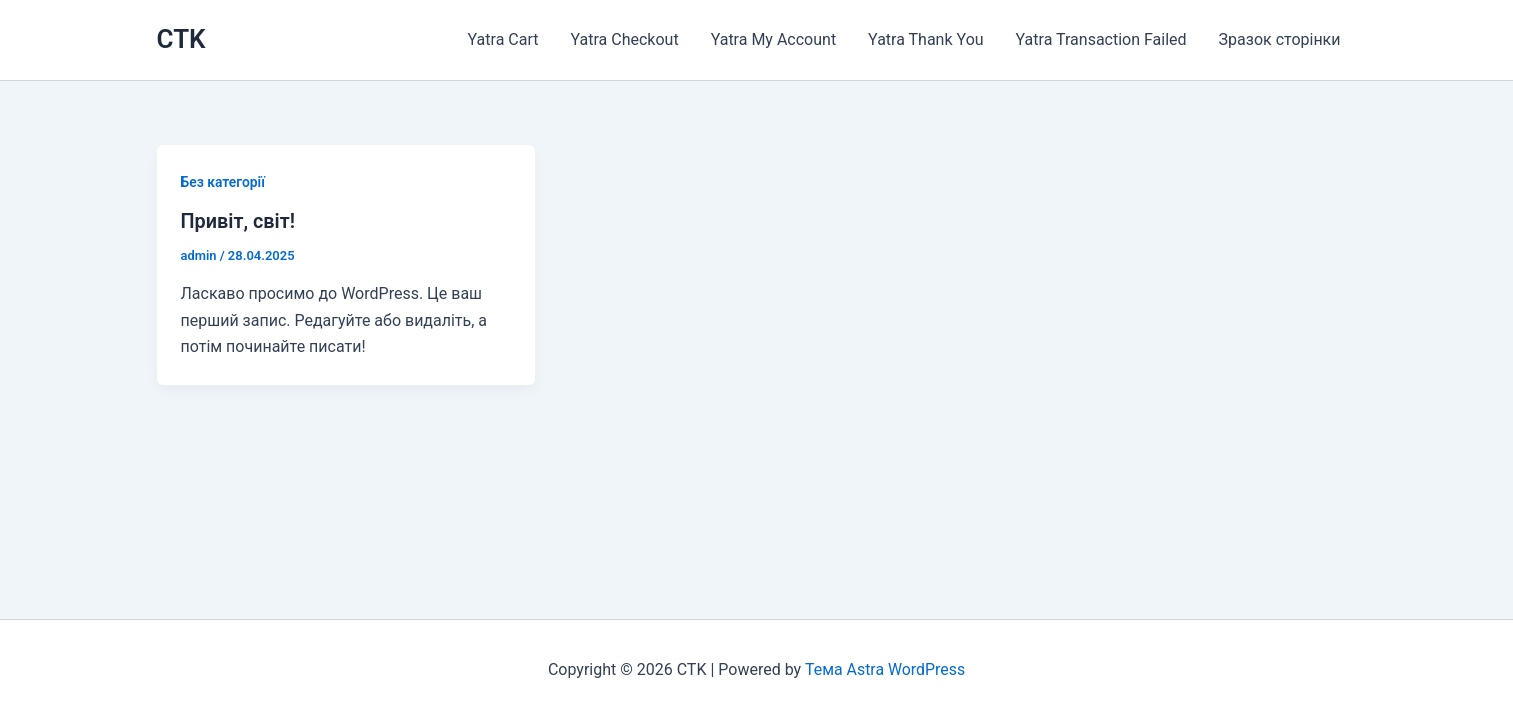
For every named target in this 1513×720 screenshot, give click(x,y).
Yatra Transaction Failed (1101, 39)
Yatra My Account (773, 39)
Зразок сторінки (1280, 39)
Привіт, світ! (238, 221)
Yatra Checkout (625, 39)
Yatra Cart (503, 39)
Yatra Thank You (925, 39)
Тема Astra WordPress (884, 669)
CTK (181, 39)
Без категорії (223, 182)
